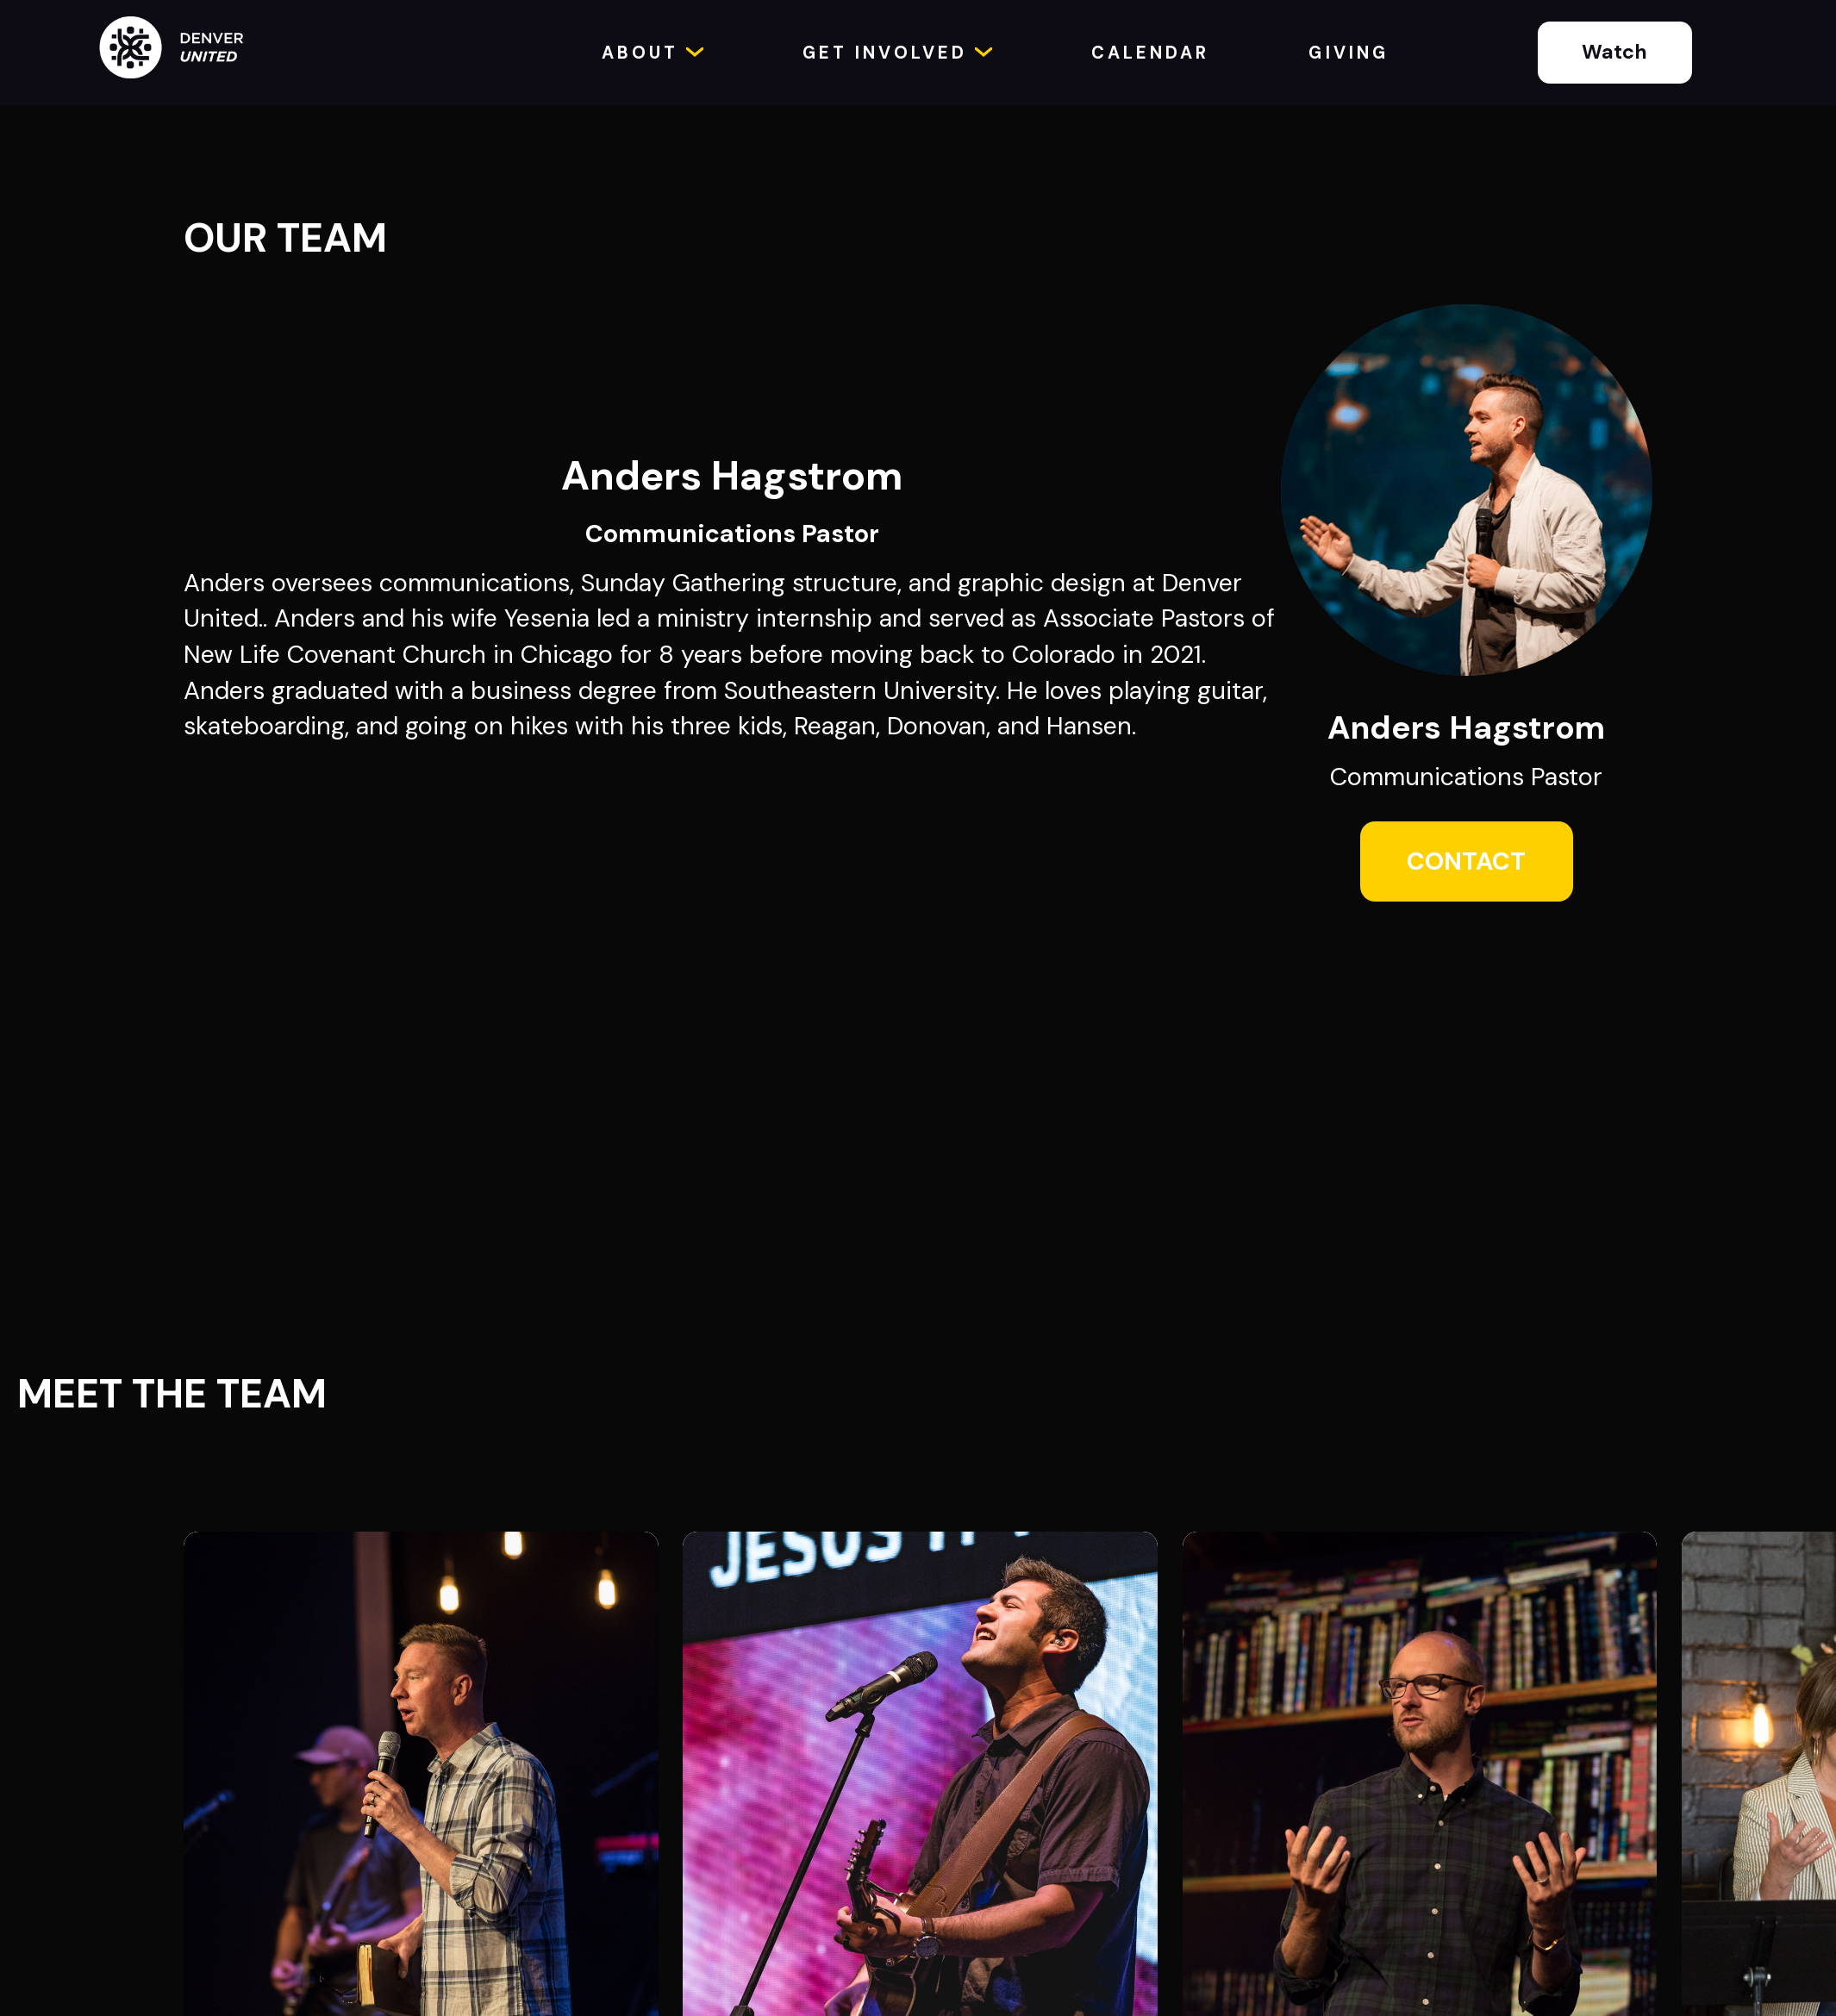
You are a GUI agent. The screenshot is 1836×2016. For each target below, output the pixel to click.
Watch (1614, 52)
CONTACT (1466, 861)
